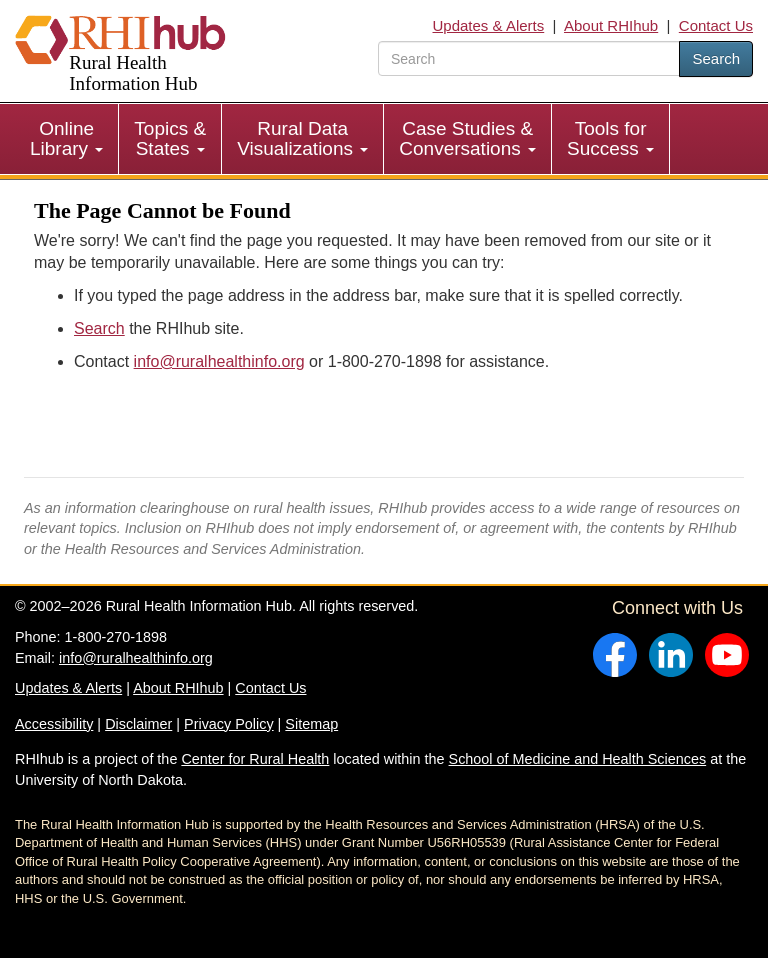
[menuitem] (67, 139)
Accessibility (54, 724)
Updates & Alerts (489, 25)
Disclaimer (138, 724)
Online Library (66, 138)
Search (716, 58)
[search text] (529, 58)
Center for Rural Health (255, 759)
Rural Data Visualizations (302, 138)
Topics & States (170, 138)
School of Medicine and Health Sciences (578, 759)
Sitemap (311, 724)
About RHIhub (611, 25)
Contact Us (716, 25)
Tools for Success (610, 138)
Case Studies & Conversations (467, 138)
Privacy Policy (229, 724)
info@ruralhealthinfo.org (219, 361)
